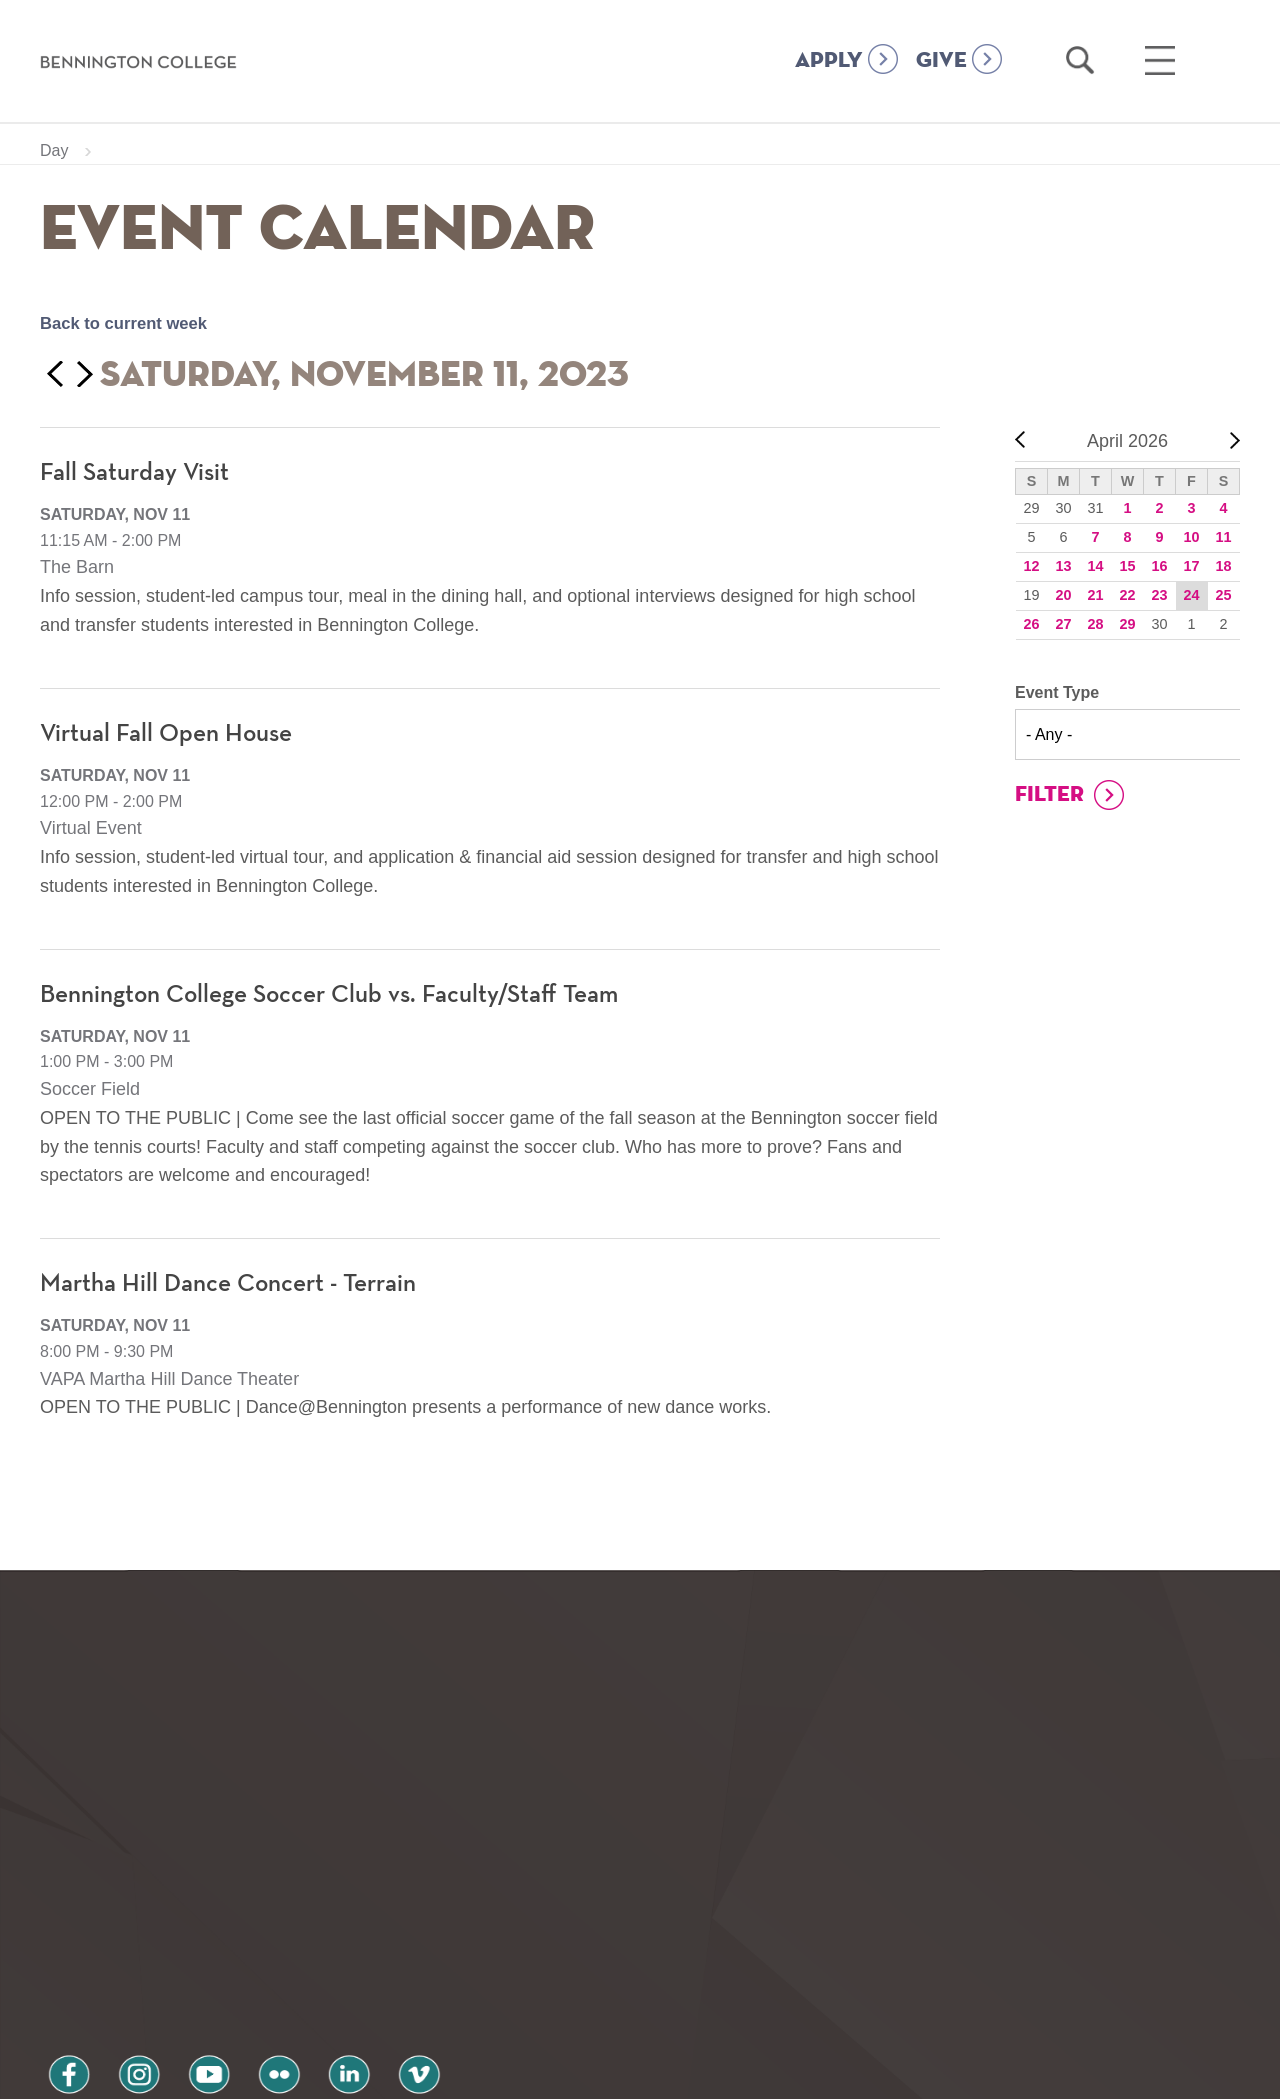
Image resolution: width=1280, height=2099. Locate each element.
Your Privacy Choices (703, 2072)
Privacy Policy (110, 1991)
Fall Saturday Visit (137, 473)
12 (1031, 566)
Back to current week (130, 323)
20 (1063, 595)
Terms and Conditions (308, 1991)
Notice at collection (515, 2072)
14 (1095, 566)
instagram (119, 1939)
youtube (176, 1939)
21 (1095, 595)
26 (1031, 624)
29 (1127, 624)
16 (1159, 566)
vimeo (347, 1939)
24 (1191, 595)
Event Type (1057, 692)
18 (1223, 566)
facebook (62, 1939)
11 (1223, 537)
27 (1063, 624)
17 (1191, 566)
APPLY (829, 61)
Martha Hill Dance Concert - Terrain (236, 1284)
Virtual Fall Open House (171, 734)
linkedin (290, 1939)
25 (1223, 595)
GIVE (941, 61)
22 (1127, 595)
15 (1127, 566)
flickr (233, 1939)
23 (1159, 595)
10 (1191, 537)
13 (1063, 566)
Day (54, 150)
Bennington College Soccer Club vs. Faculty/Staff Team (342, 995)
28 (1095, 624)
